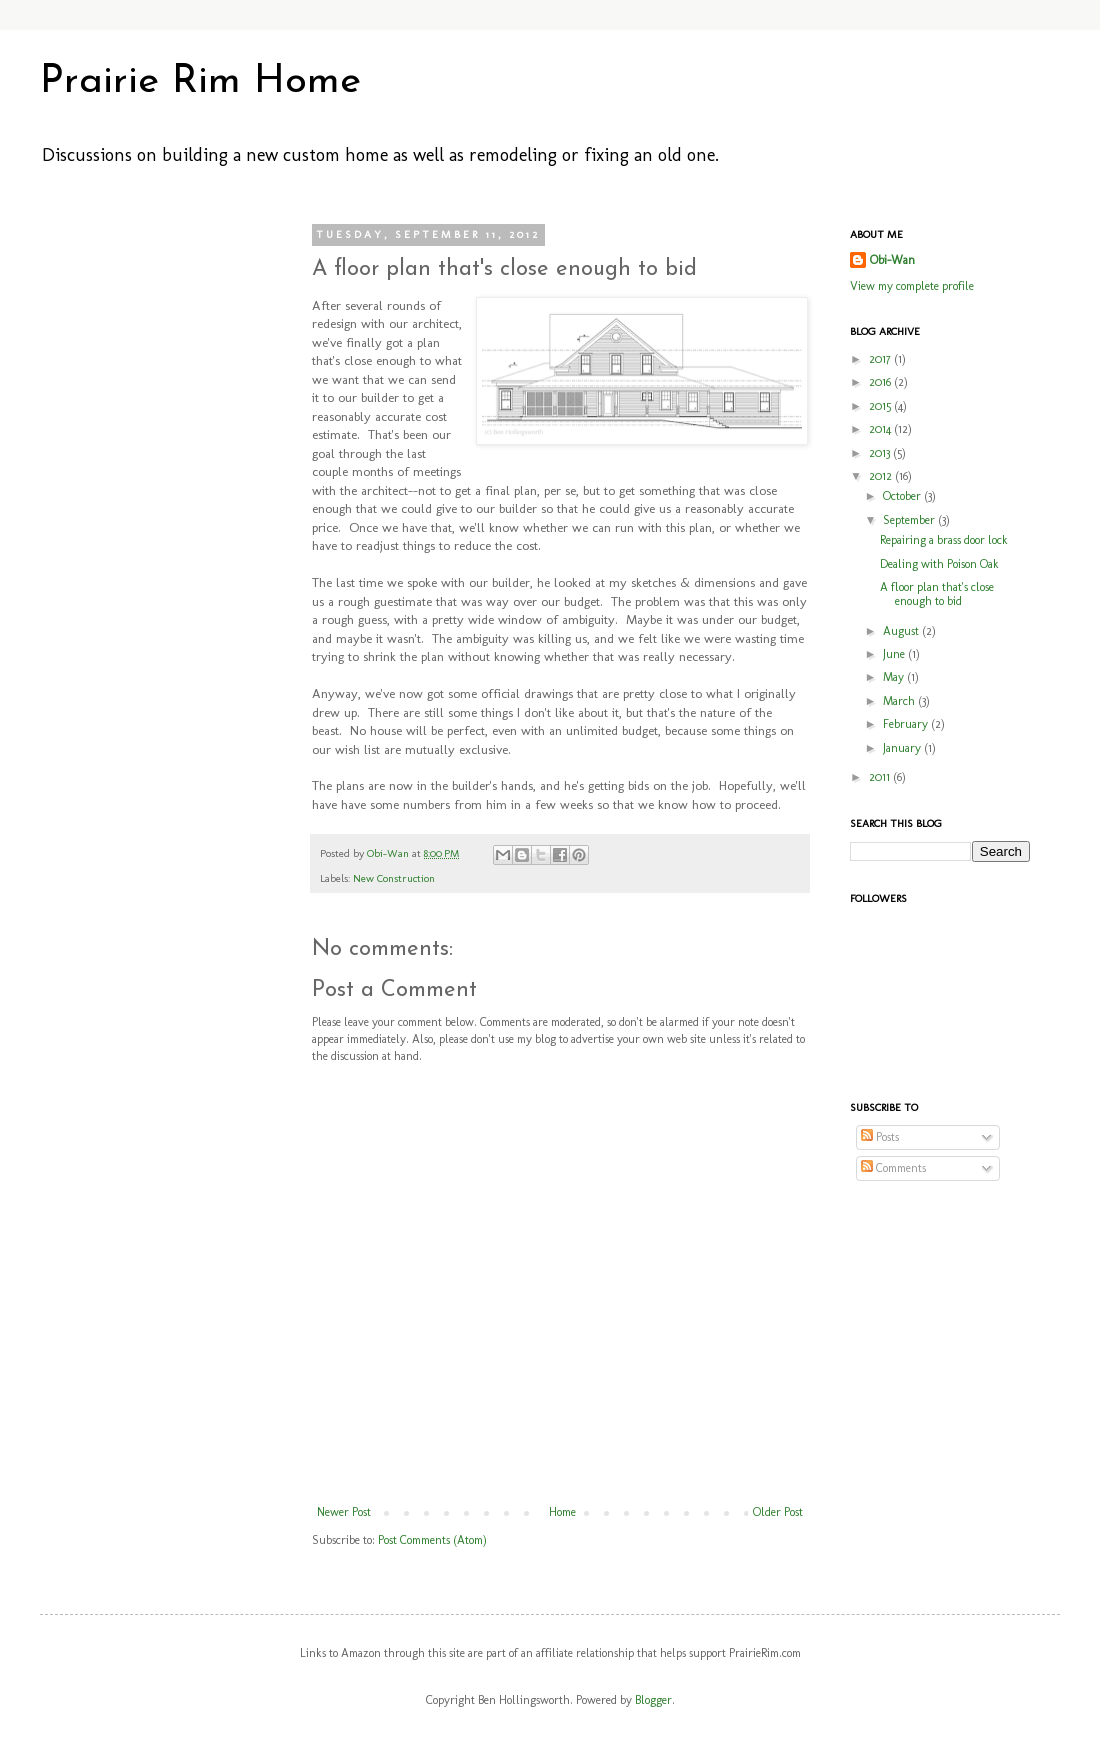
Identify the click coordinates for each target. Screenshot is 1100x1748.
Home (562, 1512)
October (903, 496)
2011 (881, 777)
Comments (893, 1168)
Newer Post (344, 1512)
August (902, 631)
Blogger (653, 1700)
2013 (881, 453)
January (903, 748)
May (895, 677)
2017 (881, 359)
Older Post (778, 1512)
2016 (881, 382)
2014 (881, 429)
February (907, 724)
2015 (881, 406)
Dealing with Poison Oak (939, 564)
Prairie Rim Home (200, 82)
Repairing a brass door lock (944, 540)
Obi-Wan (389, 853)
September (910, 520)
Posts (880, 1137)
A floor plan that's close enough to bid (937, 594)
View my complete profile (912, 286)
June (895, 654)
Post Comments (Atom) (432, 1540)
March (900, 701)
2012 (882, 476)
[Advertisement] (150, 528)
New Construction (394, 878)
